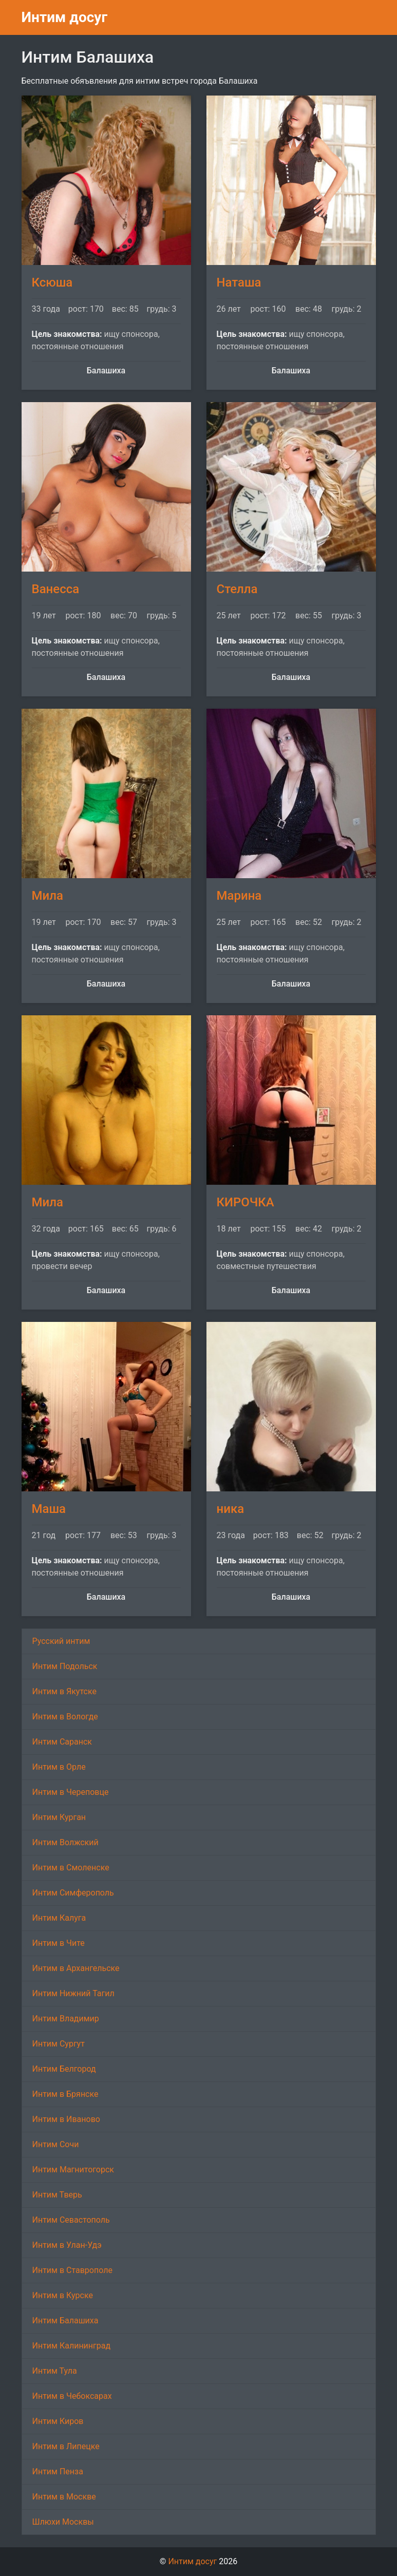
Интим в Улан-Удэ (67, 2245)
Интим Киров (58, 2421)
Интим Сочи (55, 2144)
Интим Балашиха (65, 2320)
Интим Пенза (57, 2471)
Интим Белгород (64, 2069)
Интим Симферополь (73, 1893)
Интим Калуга (59, 1918)
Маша (49, 1509)
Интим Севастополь (71, 2220)
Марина (239, 895)
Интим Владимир (65, 2018)
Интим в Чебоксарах (72, 2396)
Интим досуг (65, 17)
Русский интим (61, 1641)
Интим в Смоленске (70, 1867)
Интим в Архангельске (76, 1968)
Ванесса (56, 589)
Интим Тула (54, 2371)
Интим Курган (59, 1817)
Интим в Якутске (64, 1691)
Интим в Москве (64, 2497)
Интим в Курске (62, 2295)
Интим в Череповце (70, 1792)
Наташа (239, 282)
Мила (47, 895)
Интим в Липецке (66, 2446)
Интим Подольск (65, 1666)
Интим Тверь (57, 2195)
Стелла (237, 589)
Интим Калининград (71, 2346)
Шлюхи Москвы (63, 2522)
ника (230, 1509)
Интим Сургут (58, 2044)
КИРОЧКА (245, 1202)
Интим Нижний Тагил (73, 1993)
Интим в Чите (58, 1943)
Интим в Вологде (65, 1716)
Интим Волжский (65, 1842)
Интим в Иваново (66, 2119)
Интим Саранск (62, 1742)
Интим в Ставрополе (72, 2270)
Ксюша (52, 282)
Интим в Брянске (65, 2094)
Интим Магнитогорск (73, 2169)
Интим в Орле (59, 1767)
